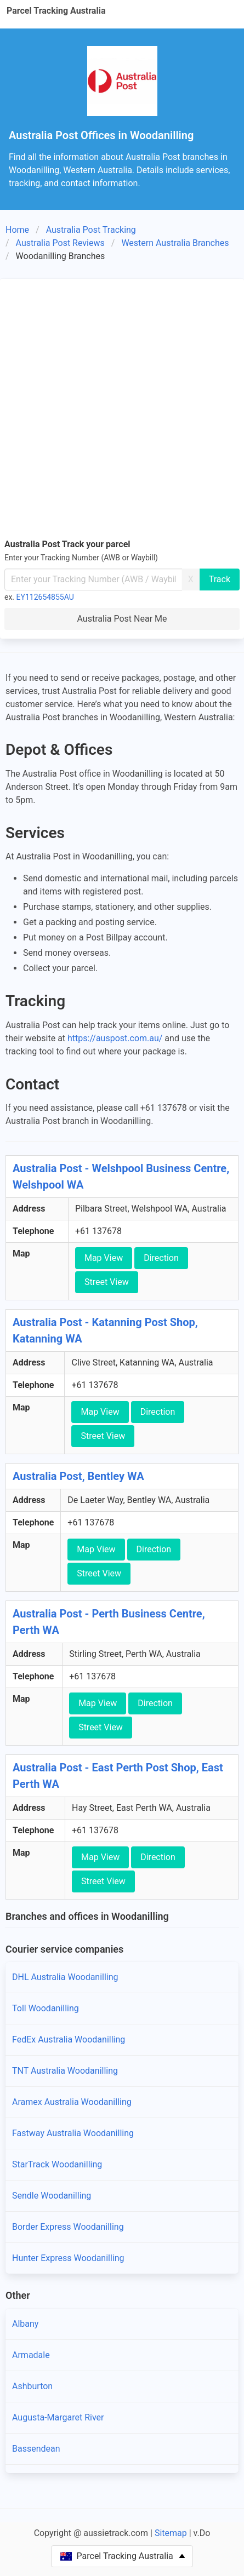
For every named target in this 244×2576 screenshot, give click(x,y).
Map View (103, 1258)
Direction (161, 1258)
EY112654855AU (45, 597)
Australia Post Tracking (91, 230)
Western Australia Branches (175, 243)
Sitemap (171, 2533)
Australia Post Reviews (60, 243)
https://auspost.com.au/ (114, 1038)
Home (17, 230)
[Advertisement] (122, 410)
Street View (106, 1282)
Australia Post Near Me (122, 618)
